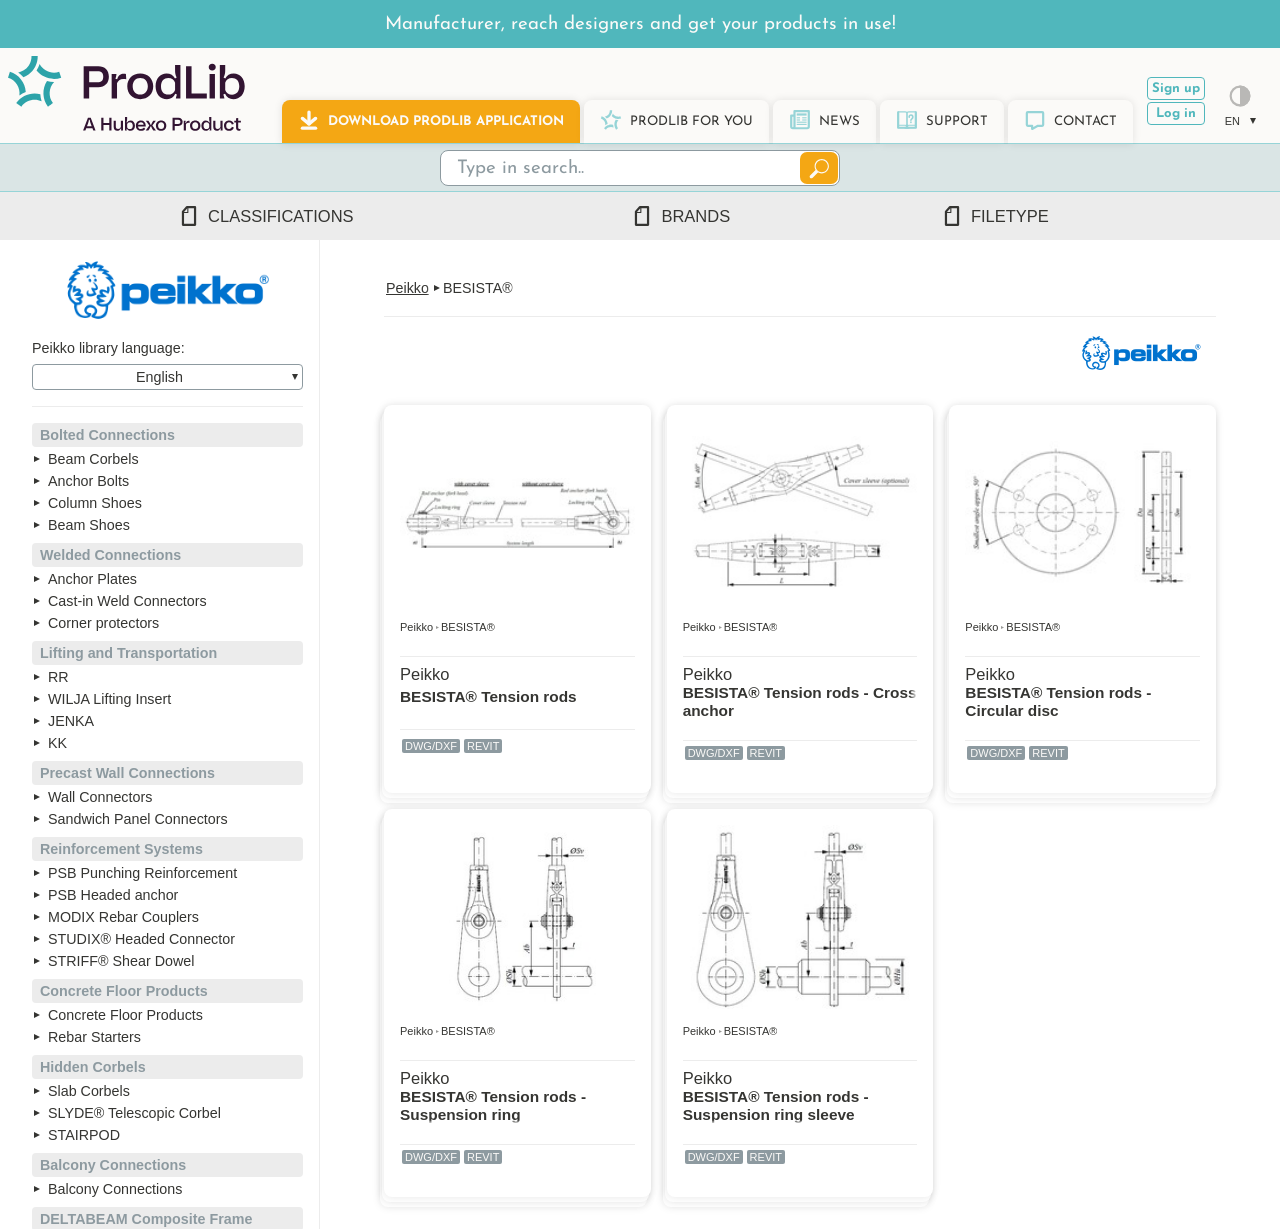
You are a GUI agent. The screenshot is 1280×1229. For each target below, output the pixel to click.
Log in (1176, 113)
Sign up (1176, 88)
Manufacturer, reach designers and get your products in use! (640, 24)
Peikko (407, 288)
